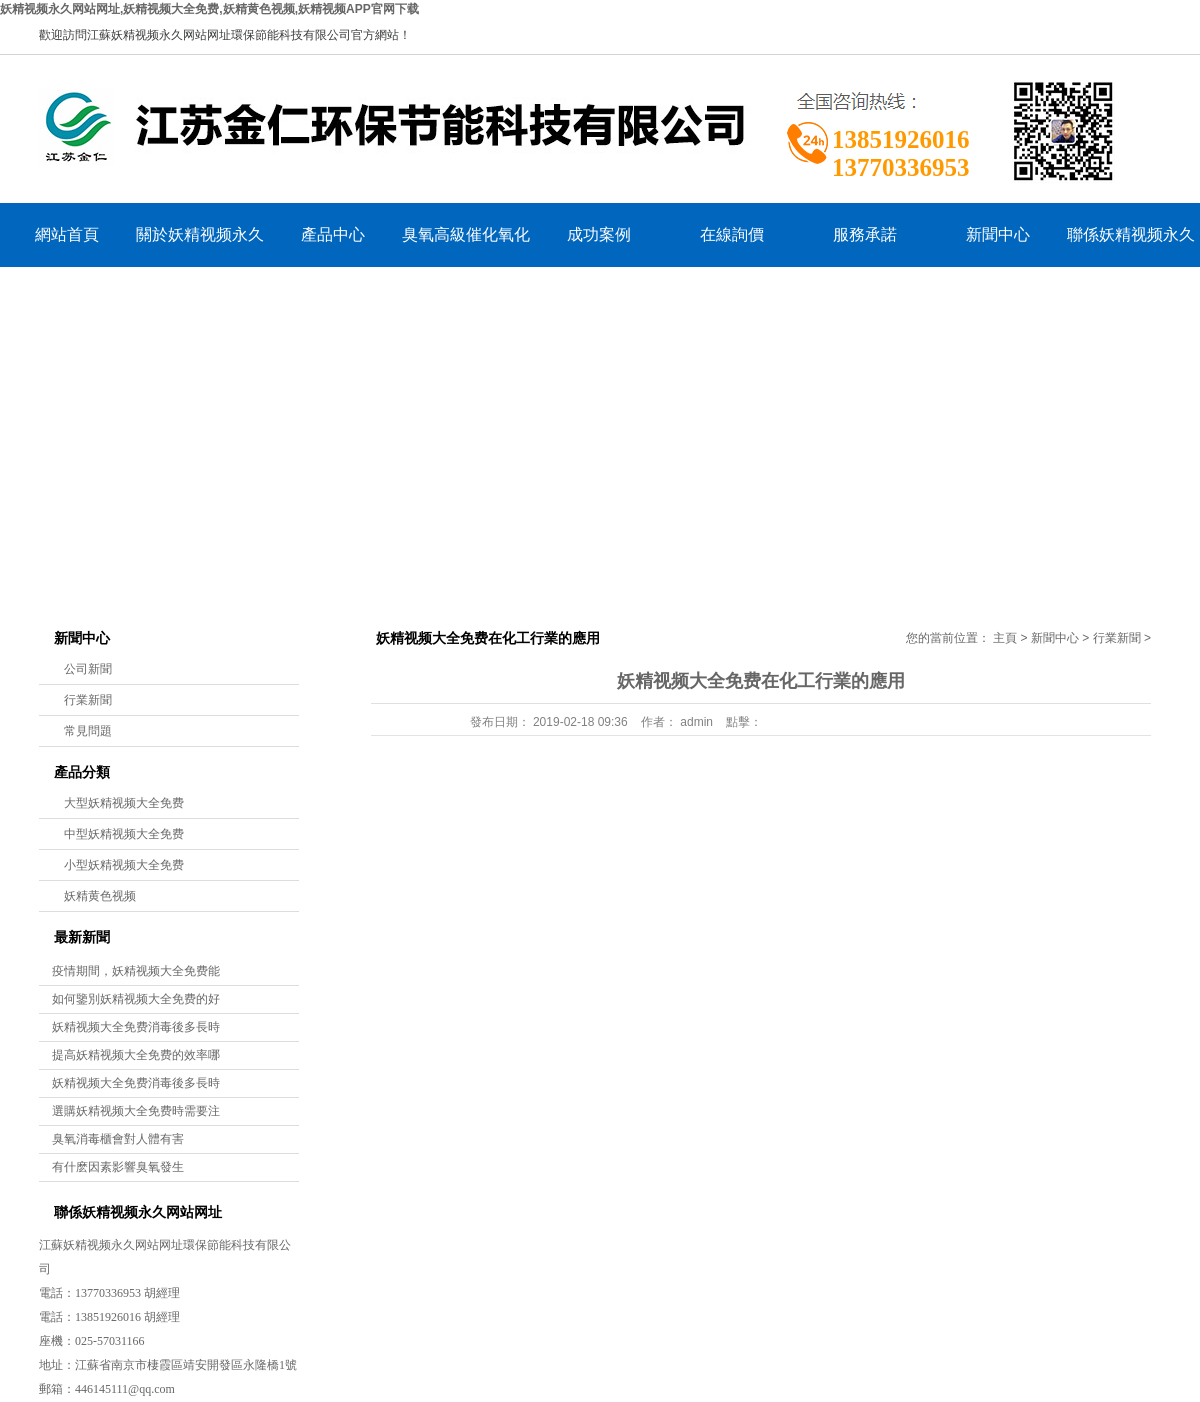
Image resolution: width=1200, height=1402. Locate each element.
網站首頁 (67, 234)
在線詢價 (732, 234)
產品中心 (333, 234)
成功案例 (599, 234)
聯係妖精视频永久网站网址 (1131, 246)
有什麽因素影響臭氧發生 (118, 1167)
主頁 (1005, 638)
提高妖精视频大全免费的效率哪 (136, 1055)
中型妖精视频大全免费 (124, 834)
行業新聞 (88, 700)
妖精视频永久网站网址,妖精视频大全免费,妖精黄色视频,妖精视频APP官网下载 (209, 9)
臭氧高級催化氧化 (466, 234)
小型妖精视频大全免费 (124, 865)
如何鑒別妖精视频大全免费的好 (136, 999)
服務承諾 (865, 234)
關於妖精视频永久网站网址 (200, 246)
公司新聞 (88, 669)
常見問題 (88, 731)
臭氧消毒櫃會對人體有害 (118, 1139)
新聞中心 (998, 234)
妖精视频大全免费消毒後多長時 (136, 1027)
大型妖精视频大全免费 (124, 803)
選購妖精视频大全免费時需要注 (136, 1111)
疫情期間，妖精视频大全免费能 (136, 971)
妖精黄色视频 (100, 896)
